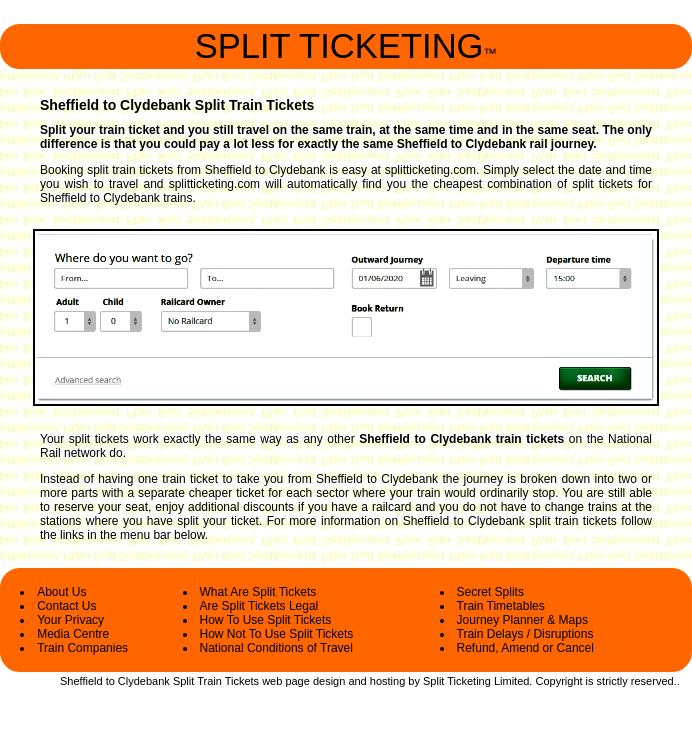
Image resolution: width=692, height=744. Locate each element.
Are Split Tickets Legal (259, 606)
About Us (61, 592)
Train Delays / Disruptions (525, 634)
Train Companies (82, 648)
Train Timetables (501, 606)
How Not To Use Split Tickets (277, 634)
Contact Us (66, 606)
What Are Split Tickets (258, 592)
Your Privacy (70, 620)
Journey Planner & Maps (522, 620)
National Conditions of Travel (276, 648)
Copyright (558, 681)
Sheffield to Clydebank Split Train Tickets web (171, 681)
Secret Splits (490, 592)
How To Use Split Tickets (266, 620)
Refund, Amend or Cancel (525, 648)
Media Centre (73, 634)
